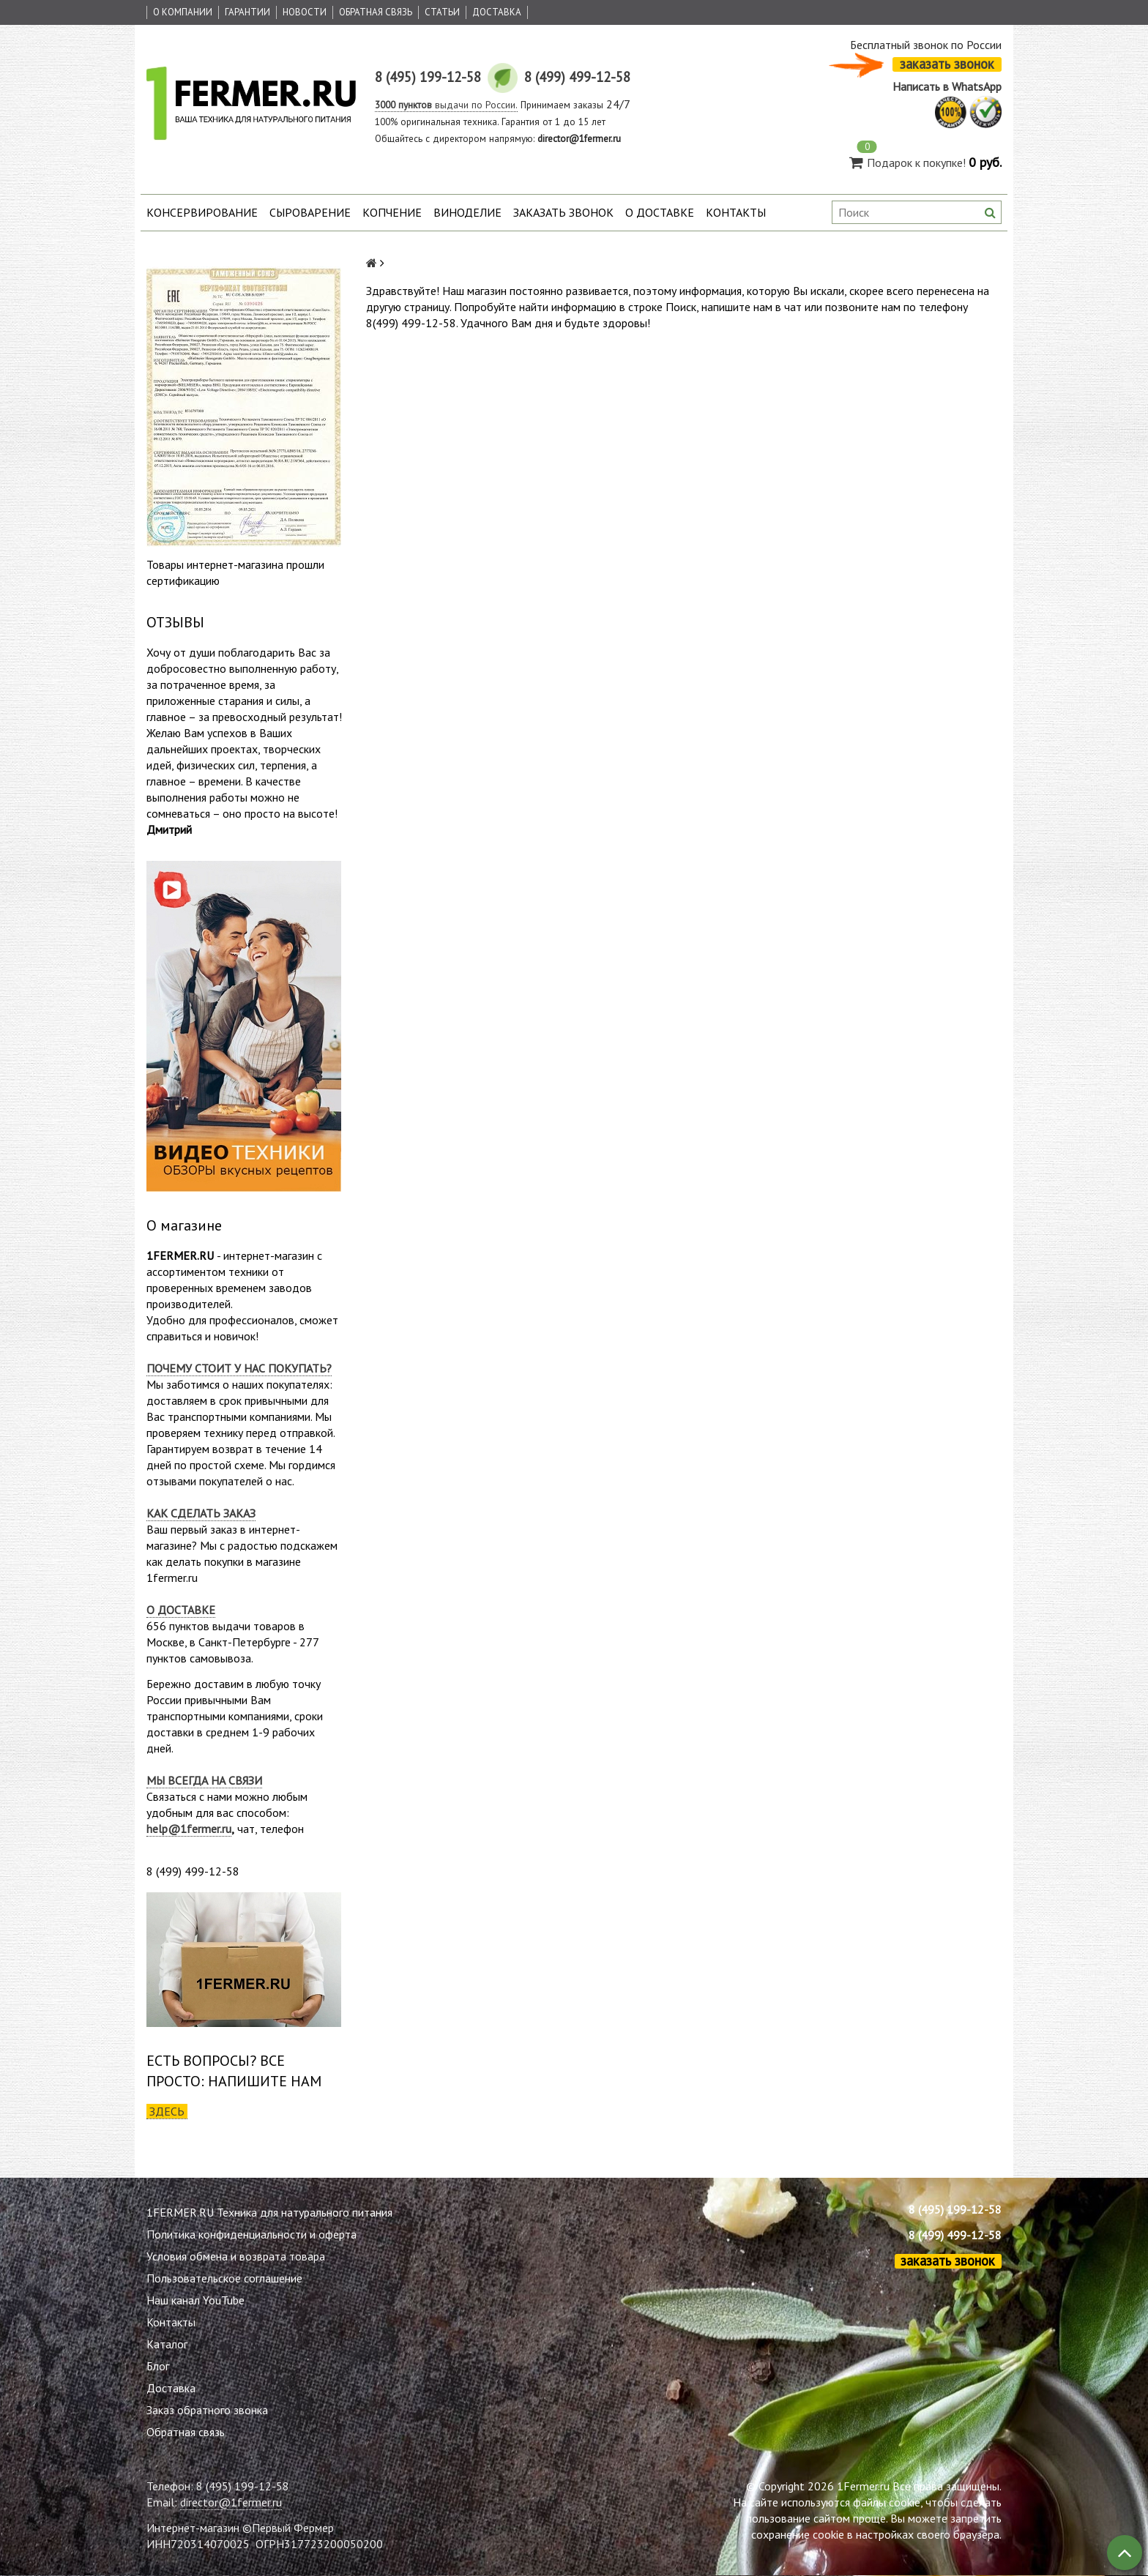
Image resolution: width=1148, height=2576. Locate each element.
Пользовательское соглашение (224, 2278)
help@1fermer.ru (188, 1828)
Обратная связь (375, 12)
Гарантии (247, 12)
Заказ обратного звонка (207, 2410)
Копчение (392, 212)
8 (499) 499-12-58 (955, 2235)
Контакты (736, 212)
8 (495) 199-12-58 (955, 2209)
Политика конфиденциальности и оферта (251, 2234)
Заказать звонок (563, 212)
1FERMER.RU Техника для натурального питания (269, 2212)
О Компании (182, 12)
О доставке (659, 212)
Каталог (166, 2344)
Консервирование (202, 212)
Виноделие (467, 212)
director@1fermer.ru (231, 2502)
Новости (305, 12)
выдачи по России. (446, 104)
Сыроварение (310, 212)
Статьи (442, 12)
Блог (157, 2366)
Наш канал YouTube (195, 2300)
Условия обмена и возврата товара (235, 2256)
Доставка (496, 12)
